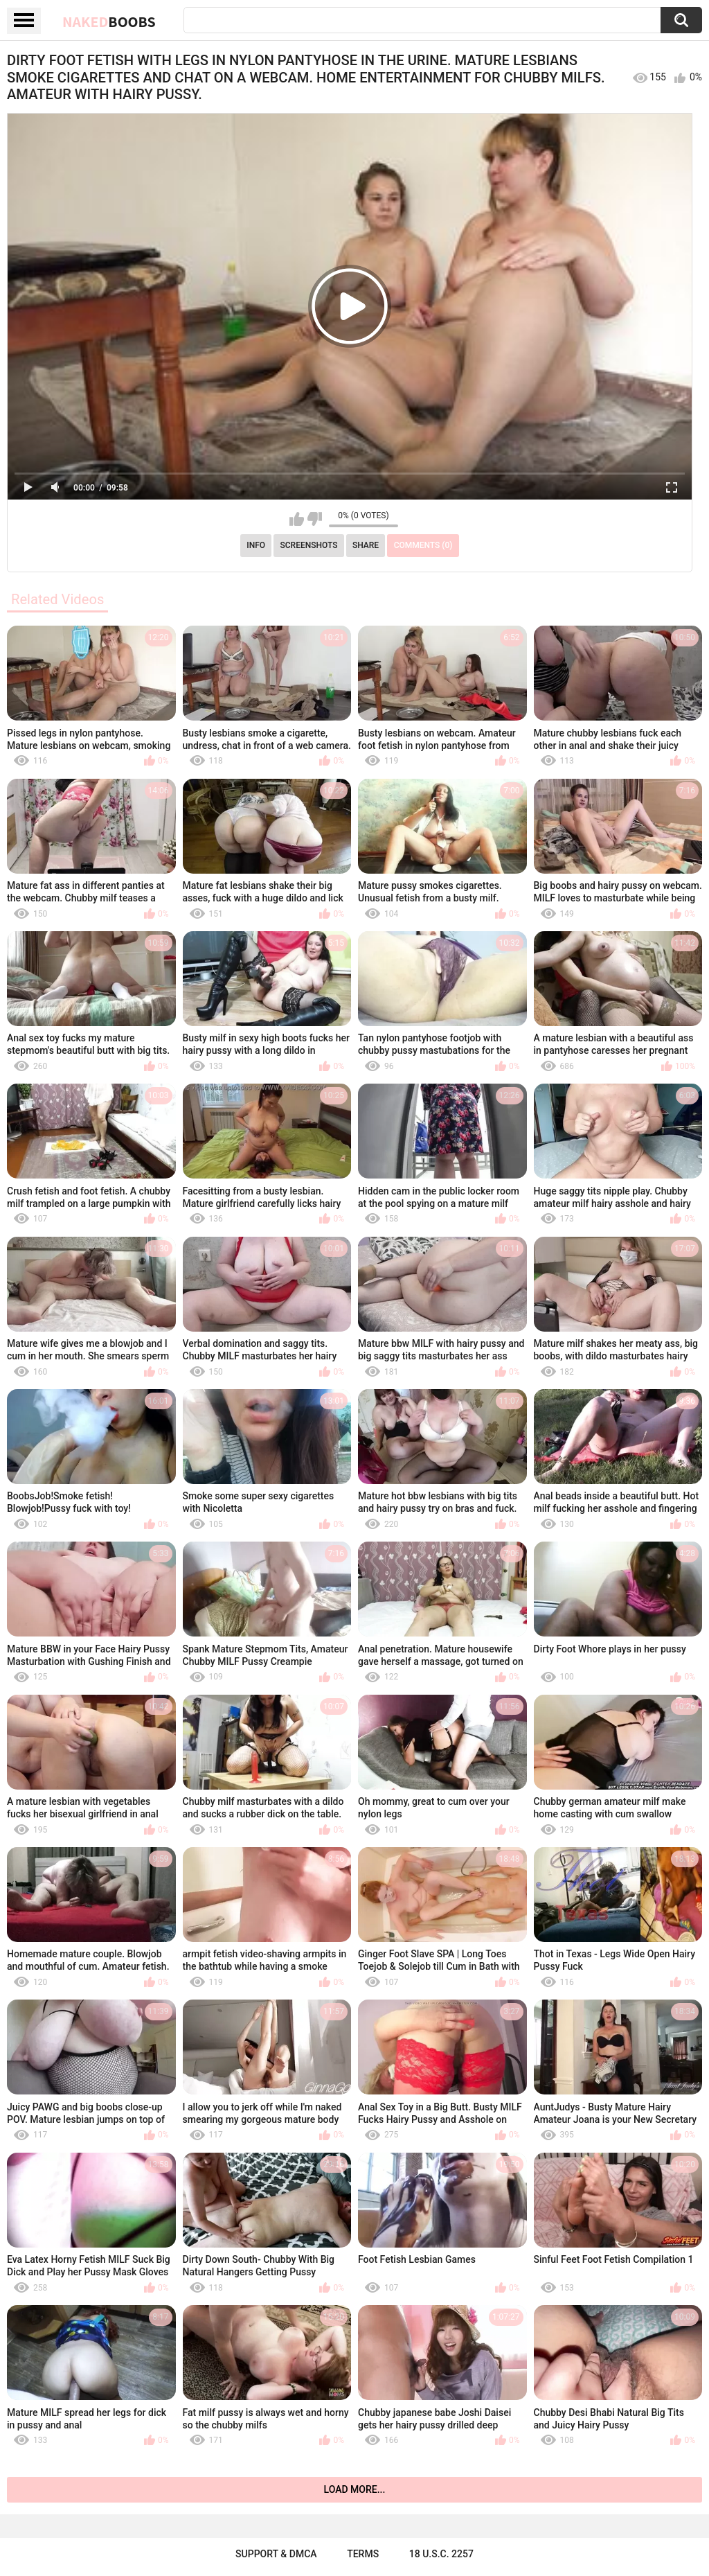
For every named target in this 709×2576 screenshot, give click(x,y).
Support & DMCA (275, 2553)
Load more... (355, 2489)
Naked (109, 21)
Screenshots (309, 545)
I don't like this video (314, 519)
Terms (363, 2553)
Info (255, 545)
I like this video (296, 519)
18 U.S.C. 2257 (441, 2553)
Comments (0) (423, 545)
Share (365, 545)
